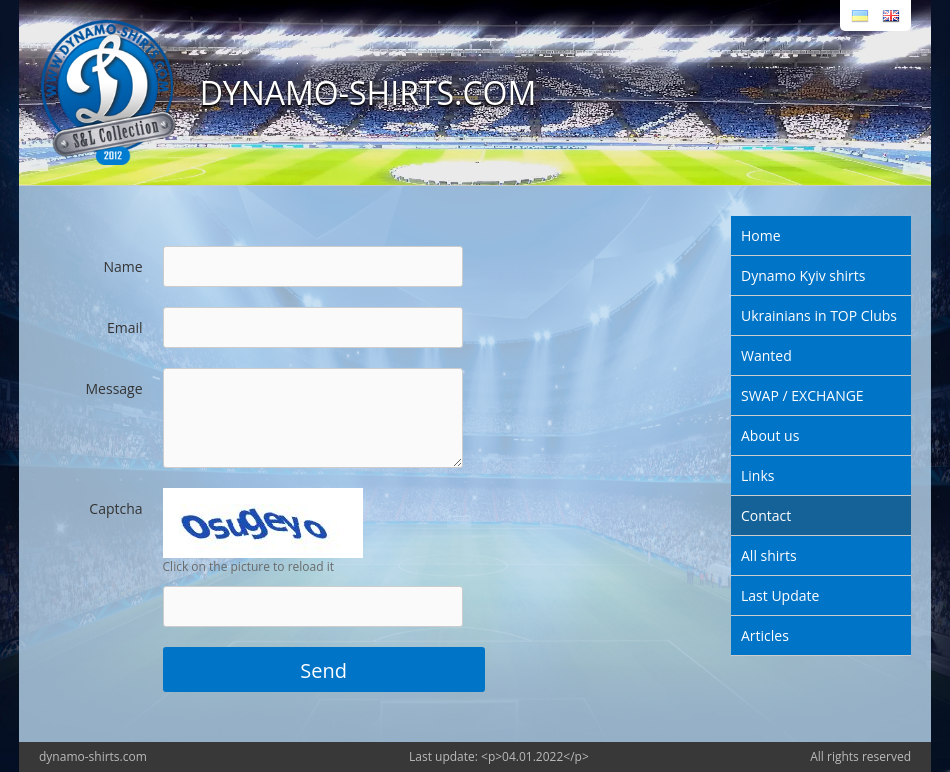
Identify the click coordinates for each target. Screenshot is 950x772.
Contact (766, 515)
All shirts (769, 555)
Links (757, 475)
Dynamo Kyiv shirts (803, 275)
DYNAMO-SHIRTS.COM (368, 92)
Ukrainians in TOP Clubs (819, 315)
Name (122, 266)
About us (770, 435)
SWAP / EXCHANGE (802, 395)
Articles (765, 635)
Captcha (115, 508)
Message (114, 388)
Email (125, 327)
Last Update (780, 595)
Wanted (766, 355)
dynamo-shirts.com (93, 756)
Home (761, 235)
